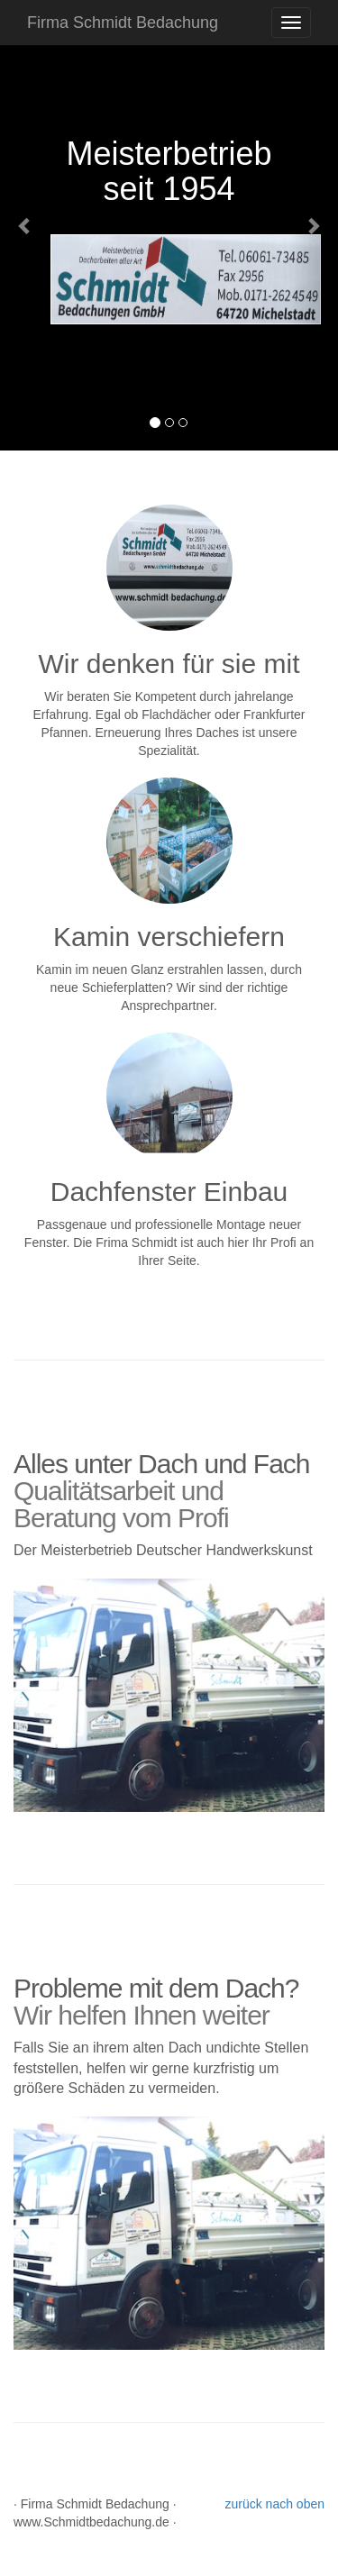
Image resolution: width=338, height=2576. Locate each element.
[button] (25, 225)
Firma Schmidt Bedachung (122, 23)
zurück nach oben (274, 2504)
